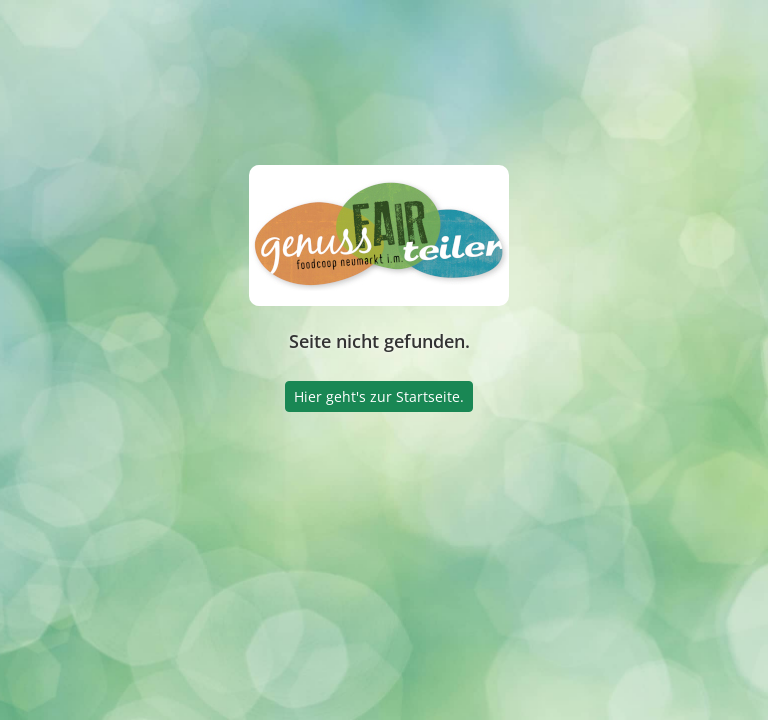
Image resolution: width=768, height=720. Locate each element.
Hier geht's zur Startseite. (379, 396)
